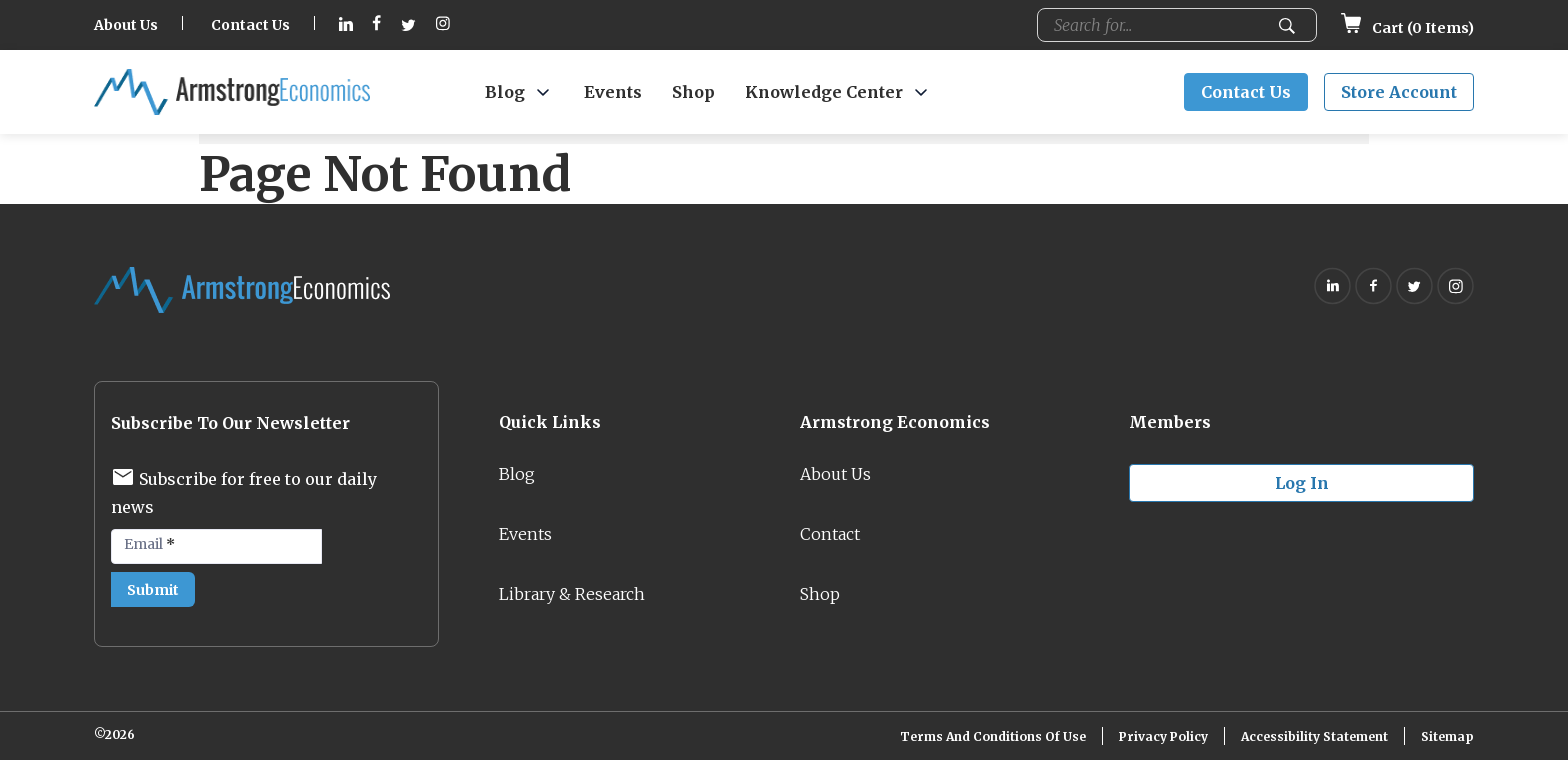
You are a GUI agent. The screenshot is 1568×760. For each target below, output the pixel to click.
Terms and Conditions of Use (993, 736)
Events (613, 92)
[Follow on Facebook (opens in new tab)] (377, 25)
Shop (693, 92)
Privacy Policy (1163, 736)
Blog (505, 92)
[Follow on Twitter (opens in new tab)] (408, 25)
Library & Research (572, 594)
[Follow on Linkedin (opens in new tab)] (346, 25)
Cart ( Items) (1407, 28)
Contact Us (250, 25)
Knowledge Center (824, 92)
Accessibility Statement (1314, 736)
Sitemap (1447, 736)
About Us (126, 25)
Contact (830, 534)
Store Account (1399, 92)
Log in (1302, 483)
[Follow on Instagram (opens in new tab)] (443, 25)
